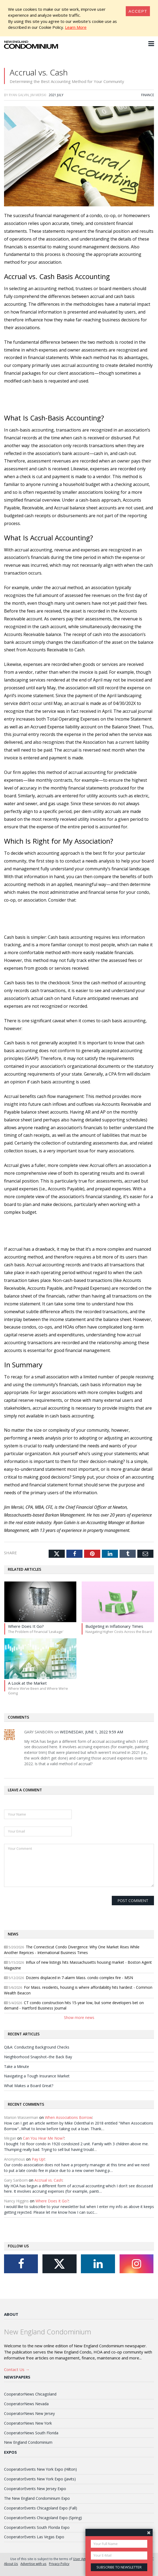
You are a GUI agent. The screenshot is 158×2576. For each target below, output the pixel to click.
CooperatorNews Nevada (26, 2409)
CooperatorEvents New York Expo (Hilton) (40, 2475)
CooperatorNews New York (28, 2429)
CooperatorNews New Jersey (29, 2419)
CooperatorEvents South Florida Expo (37, 2533)
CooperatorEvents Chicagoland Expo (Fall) (40, 2513)
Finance (147, 101)
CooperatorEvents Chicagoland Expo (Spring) (43, 2523)
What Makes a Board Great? (28, 2091)
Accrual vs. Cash (48, 2186)
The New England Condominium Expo (37, 2504)
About (11, 2320)
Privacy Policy (59, 2569)
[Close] (138, 11)
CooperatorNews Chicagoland (30, 2400)
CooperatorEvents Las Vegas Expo (34, 2543)
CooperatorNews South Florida (31, 2438)
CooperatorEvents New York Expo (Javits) (40, 2485)
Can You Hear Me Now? (43, 2144)
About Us (11, 2569)
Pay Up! (38, 2165)
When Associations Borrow (68, 2123)
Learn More (76, 27)
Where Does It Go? (52, 2207)
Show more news (79, 2023)
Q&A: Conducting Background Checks (36, 2053)
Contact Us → (17, 2375)
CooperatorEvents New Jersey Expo (35, 2494)
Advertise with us (33, 2569)
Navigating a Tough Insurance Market (37, 2082)
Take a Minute (16, 2072)
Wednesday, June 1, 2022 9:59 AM (91, 1737)
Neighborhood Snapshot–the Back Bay (38, 2062)
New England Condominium (28, 2448)
